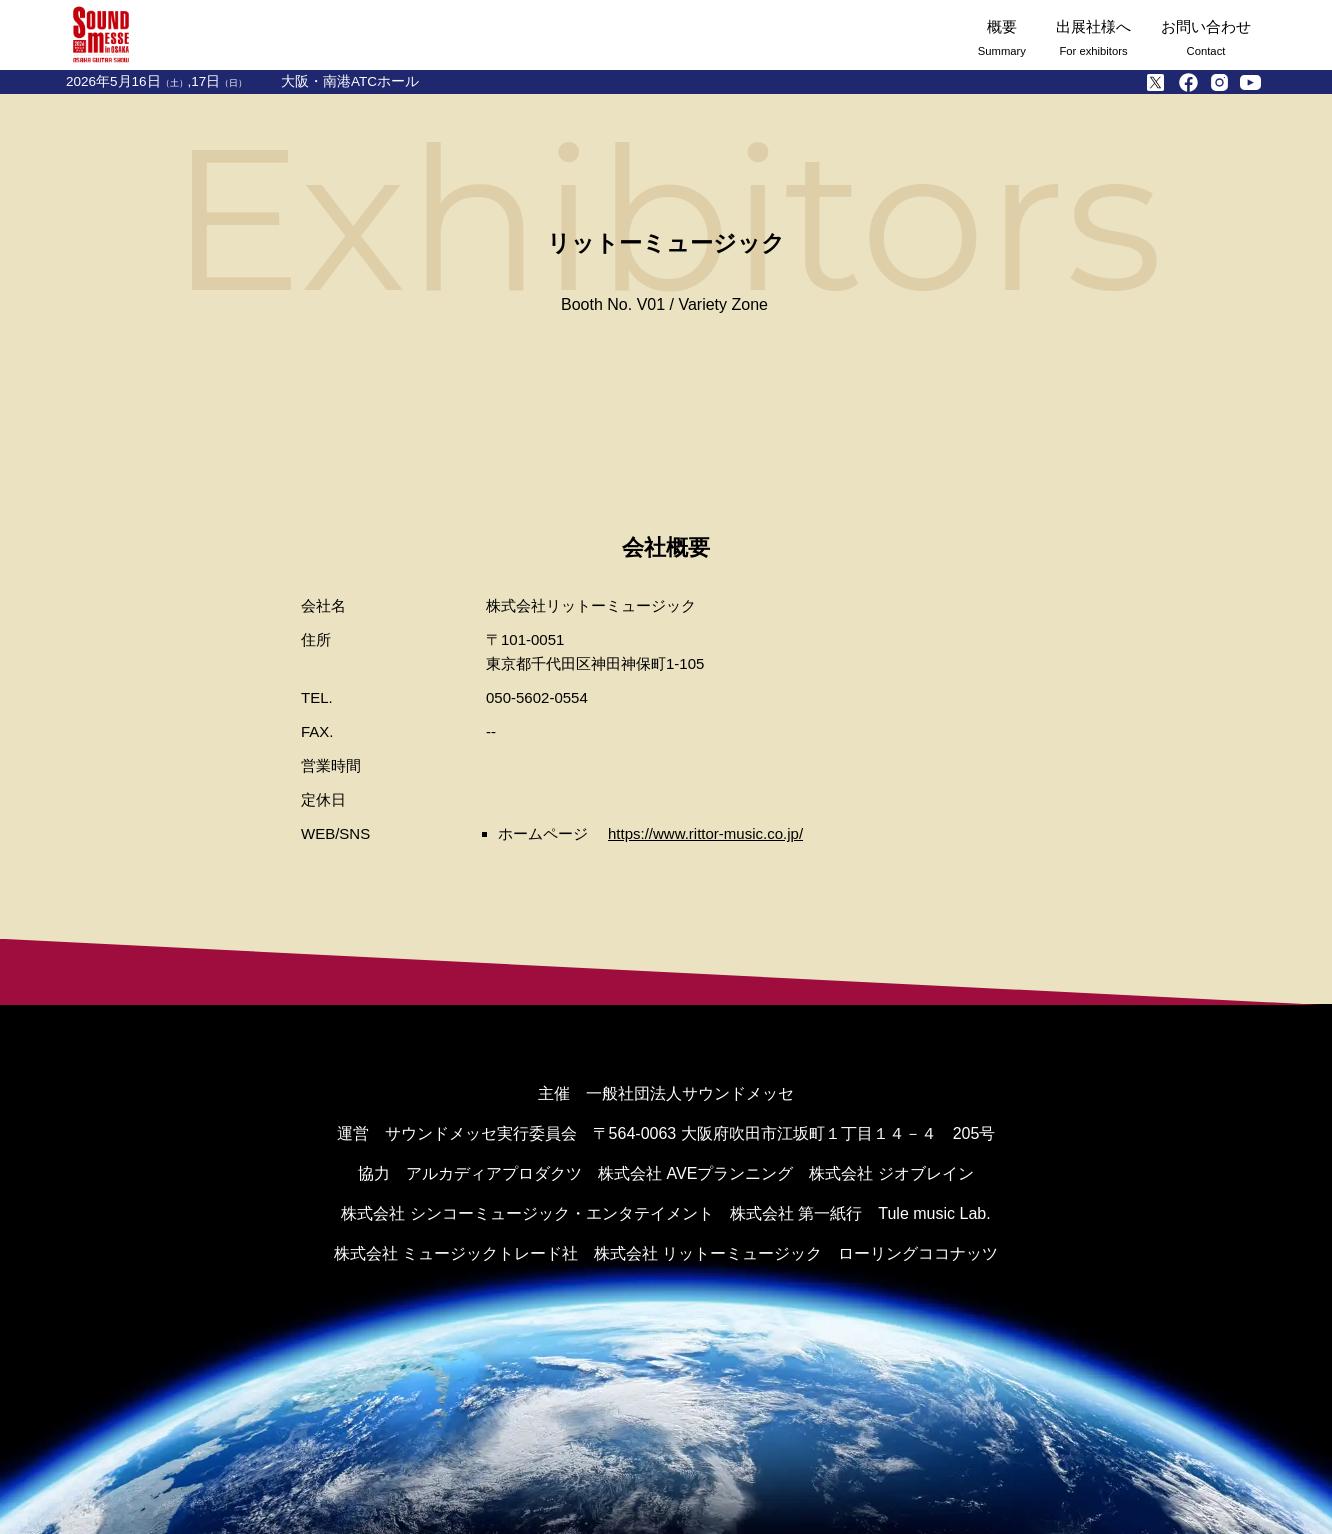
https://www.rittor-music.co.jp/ (705, 833)
